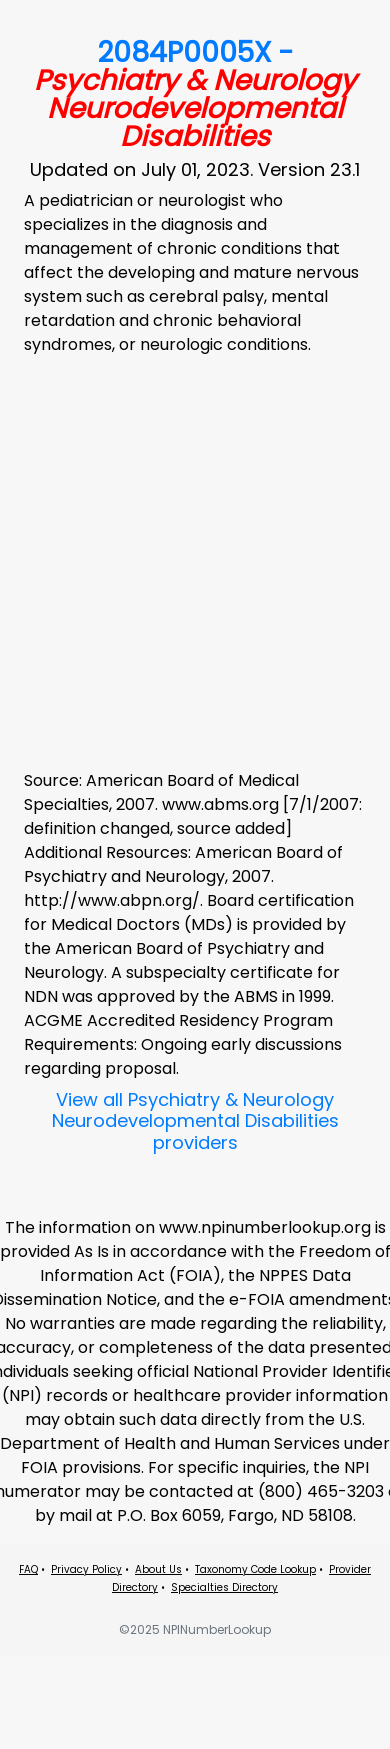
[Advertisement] (187, 559)
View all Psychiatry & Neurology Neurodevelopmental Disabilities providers (195, 1121)
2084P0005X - (195, 94)
